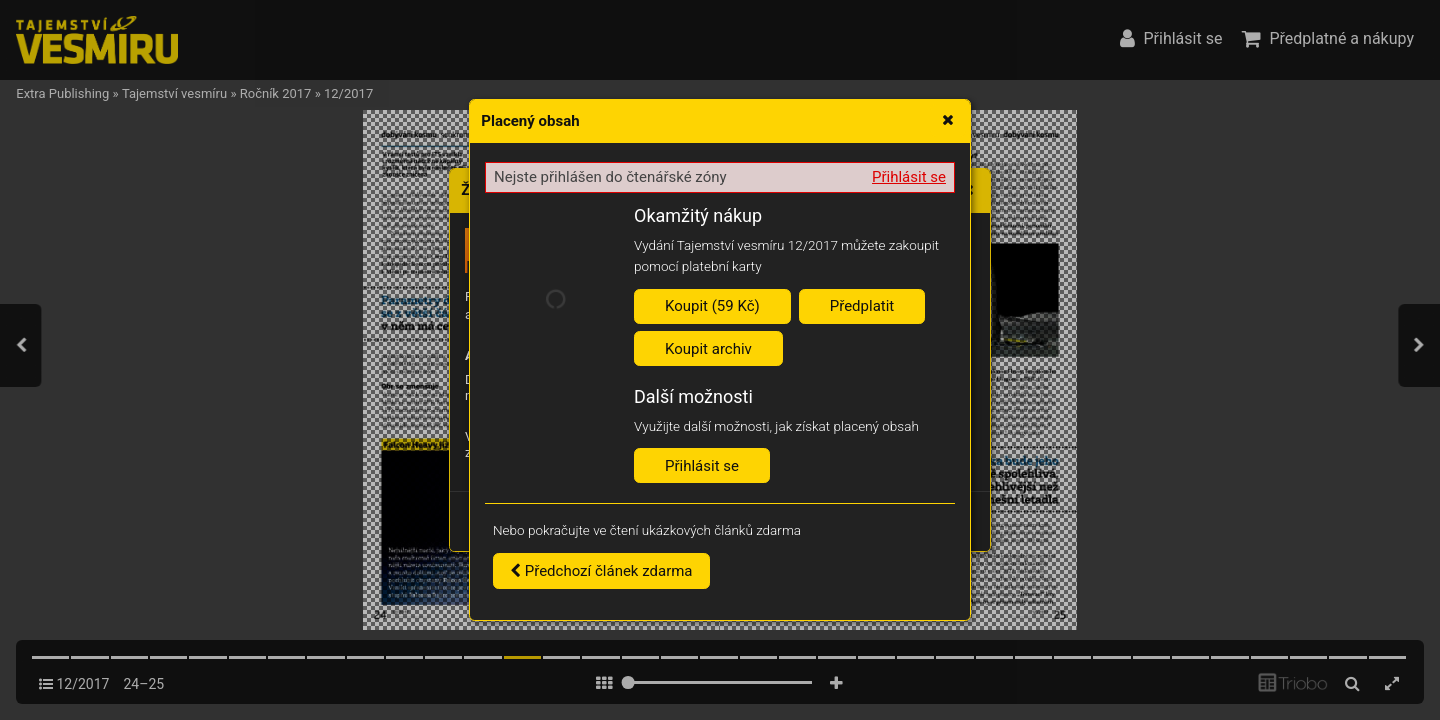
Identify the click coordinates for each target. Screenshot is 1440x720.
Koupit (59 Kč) (712, 306)
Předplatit (862, 306)
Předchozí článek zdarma (601, 571)
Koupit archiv (708, 349)
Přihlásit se (909, 177)
